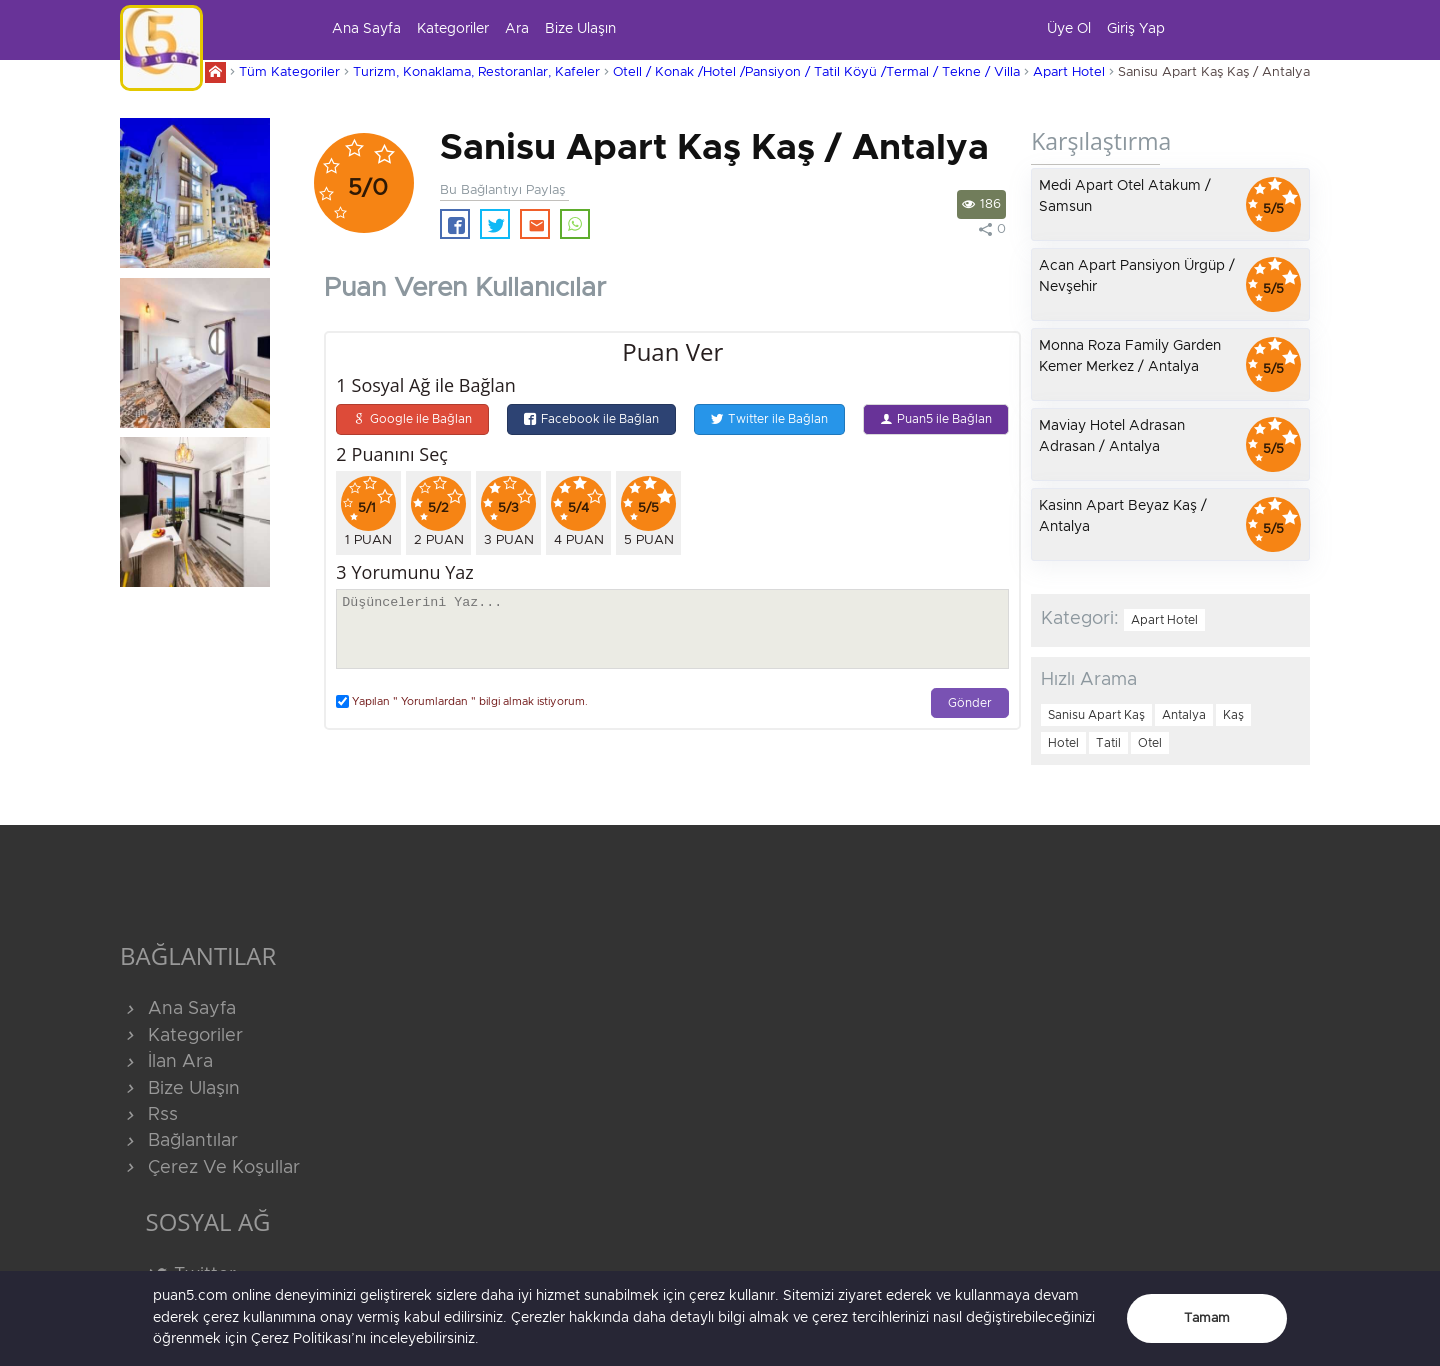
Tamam (1207, 1318)
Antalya (1184, 715)
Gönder (970, 703)
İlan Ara (166, 1062)
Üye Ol (1069, 29)
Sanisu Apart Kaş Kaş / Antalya (1214, 72)
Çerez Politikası (301, 1339)
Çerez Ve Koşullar (210, 1168)
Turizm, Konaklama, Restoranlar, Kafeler (476, 72)
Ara (517, 29)
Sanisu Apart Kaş (1096, 715)
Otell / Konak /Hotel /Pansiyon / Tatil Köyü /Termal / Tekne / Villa (816, 72)
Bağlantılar (179, 1141)
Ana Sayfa (366, 29)
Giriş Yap (1136, 29)
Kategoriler (453, 29)
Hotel (1063, 743)
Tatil (1108, 743)
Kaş (1233, 715)
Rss (149, 1115)
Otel (1150, 743)
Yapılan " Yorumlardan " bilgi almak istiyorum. (462, 701)
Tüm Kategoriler (289, 72)
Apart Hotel (1069, 72)
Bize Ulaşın (580, 29)
